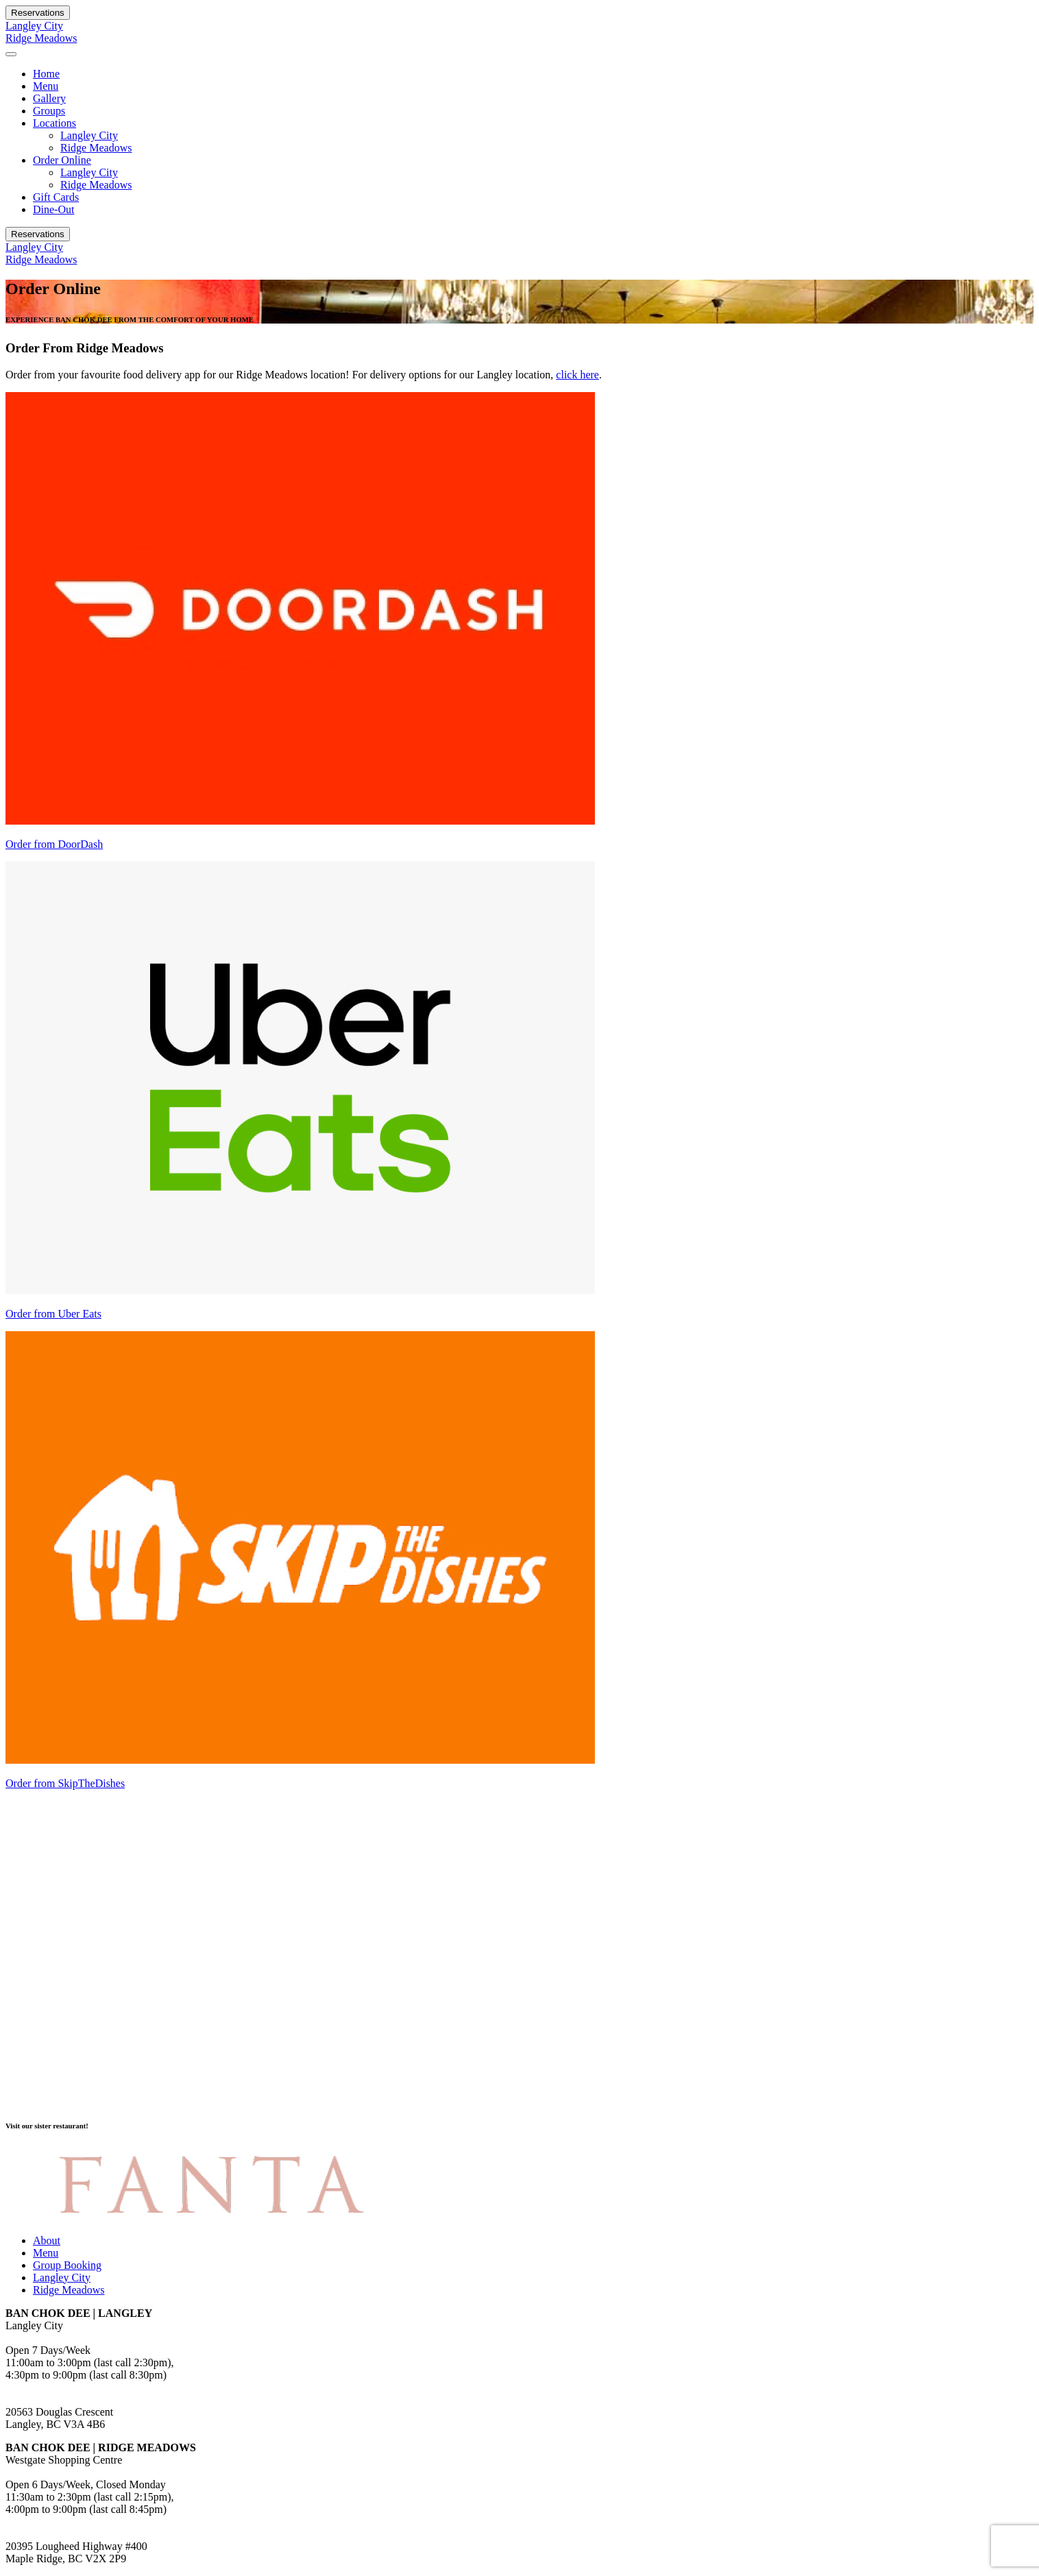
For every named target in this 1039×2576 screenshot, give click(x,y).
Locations (54, 123)
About (46, 2240)
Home (46, 74)
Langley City (34, 26)
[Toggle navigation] (10, 54)
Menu (45, 86)
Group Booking (67, 2265)
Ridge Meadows (41, 38)
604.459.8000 (35, 2521)
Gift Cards (56, 197)
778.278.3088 (35, 2387)
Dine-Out (53, 209)
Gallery (49, 98)
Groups (49, 111)
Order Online (62, 160)
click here (577, 374)
